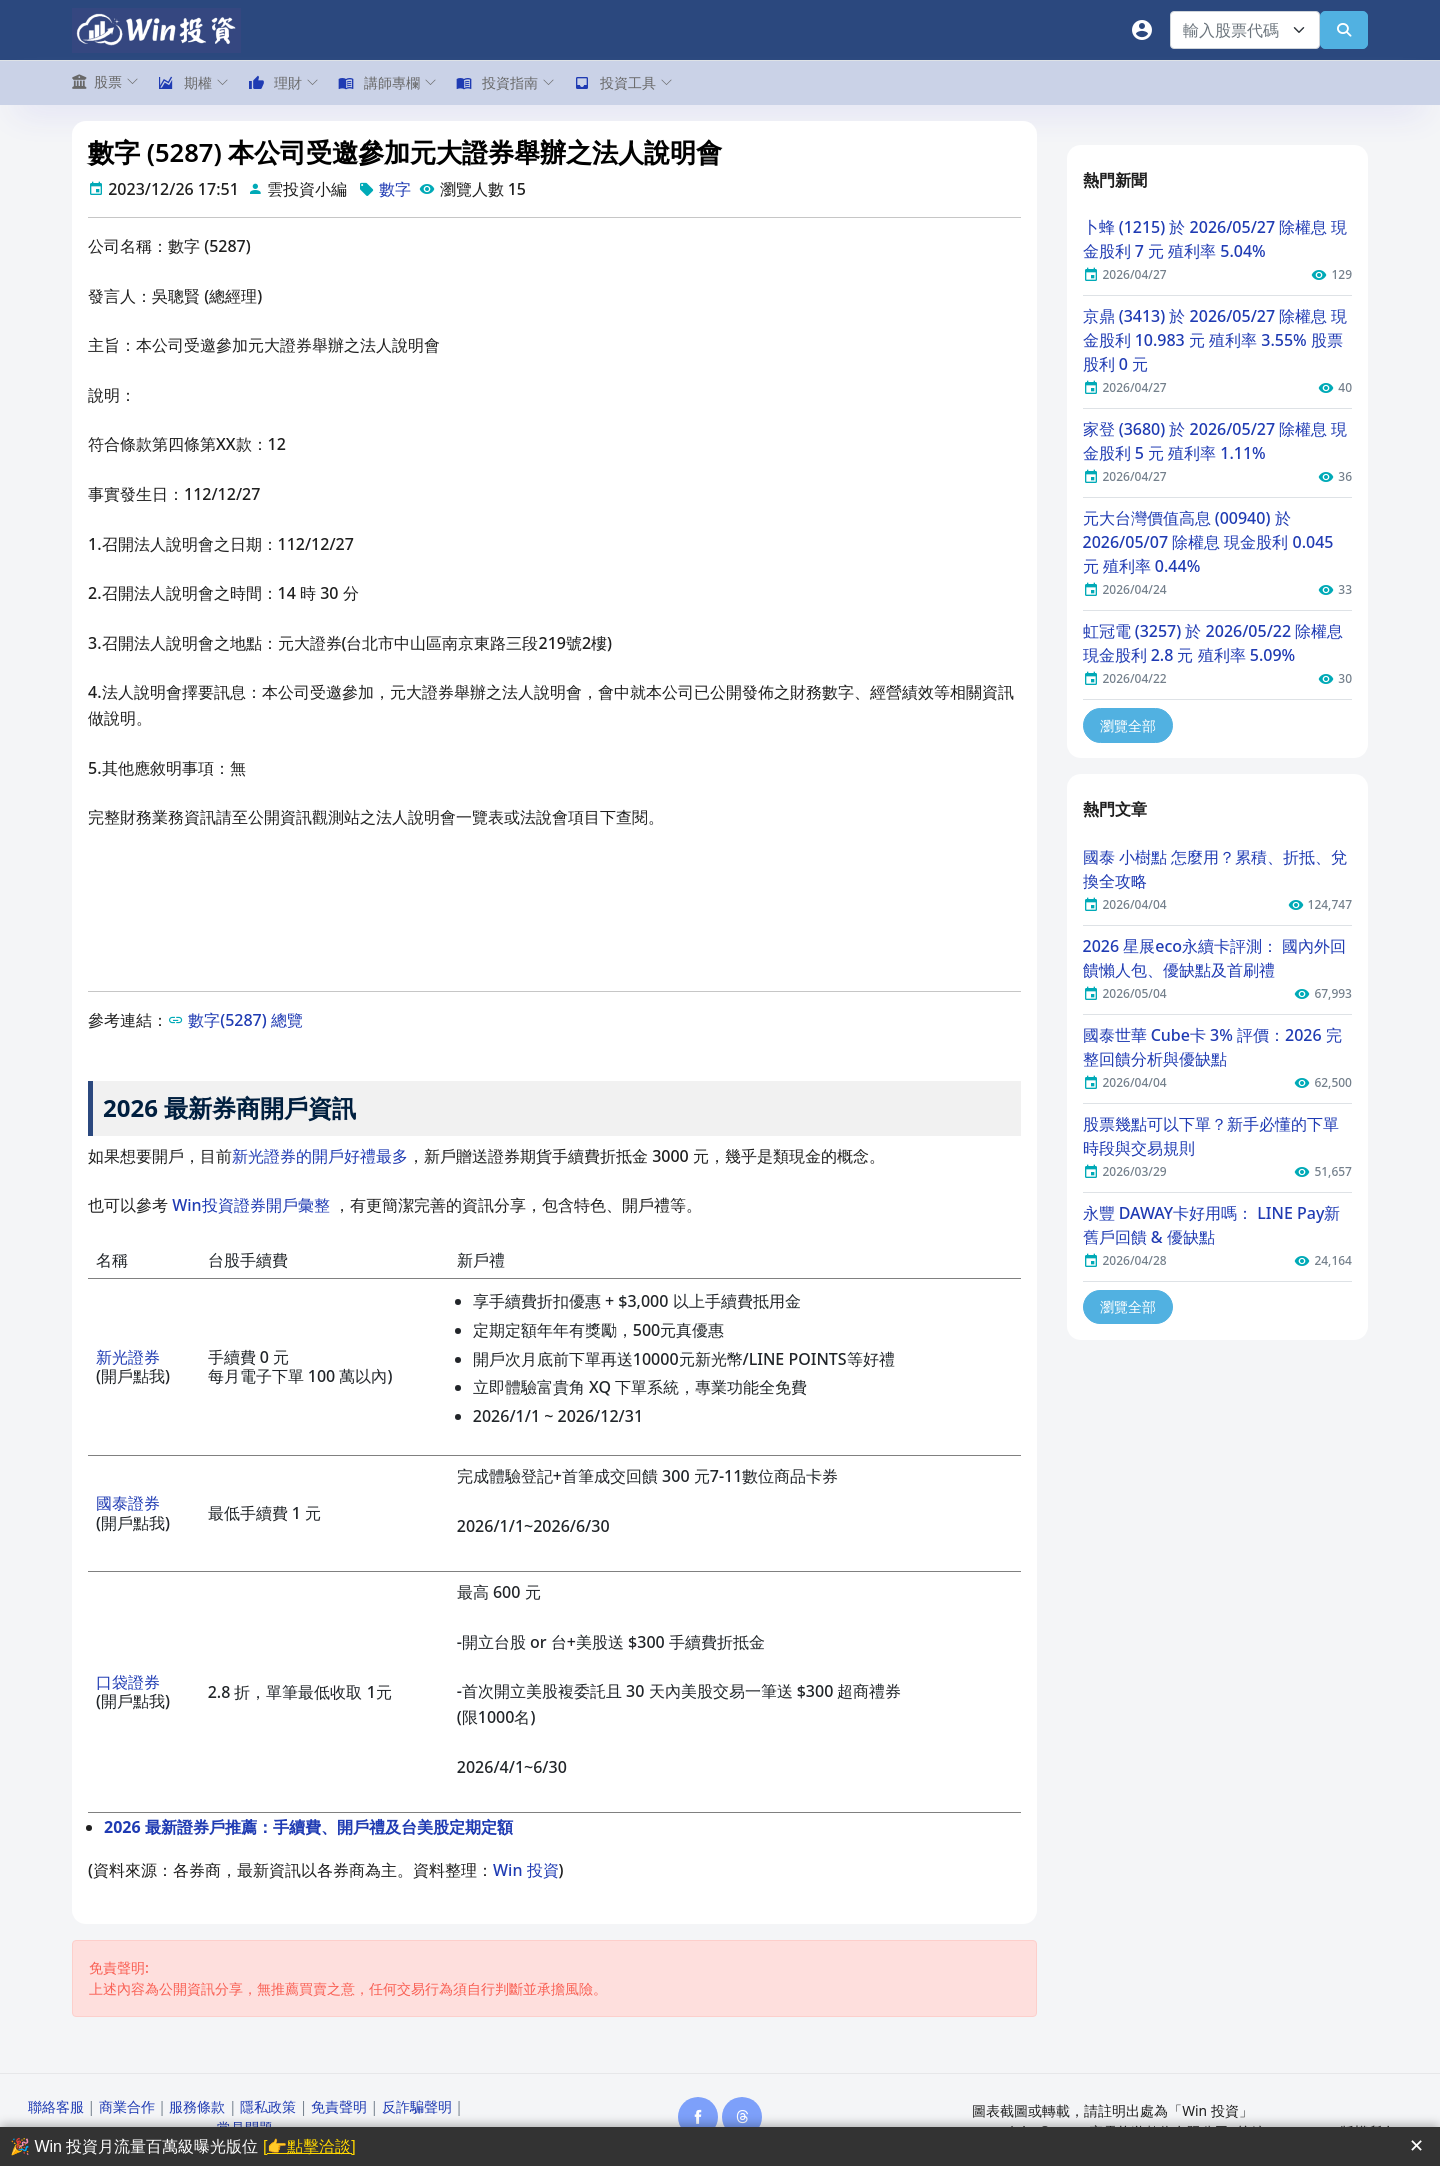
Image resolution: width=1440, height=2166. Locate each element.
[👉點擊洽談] (309, 2146)
